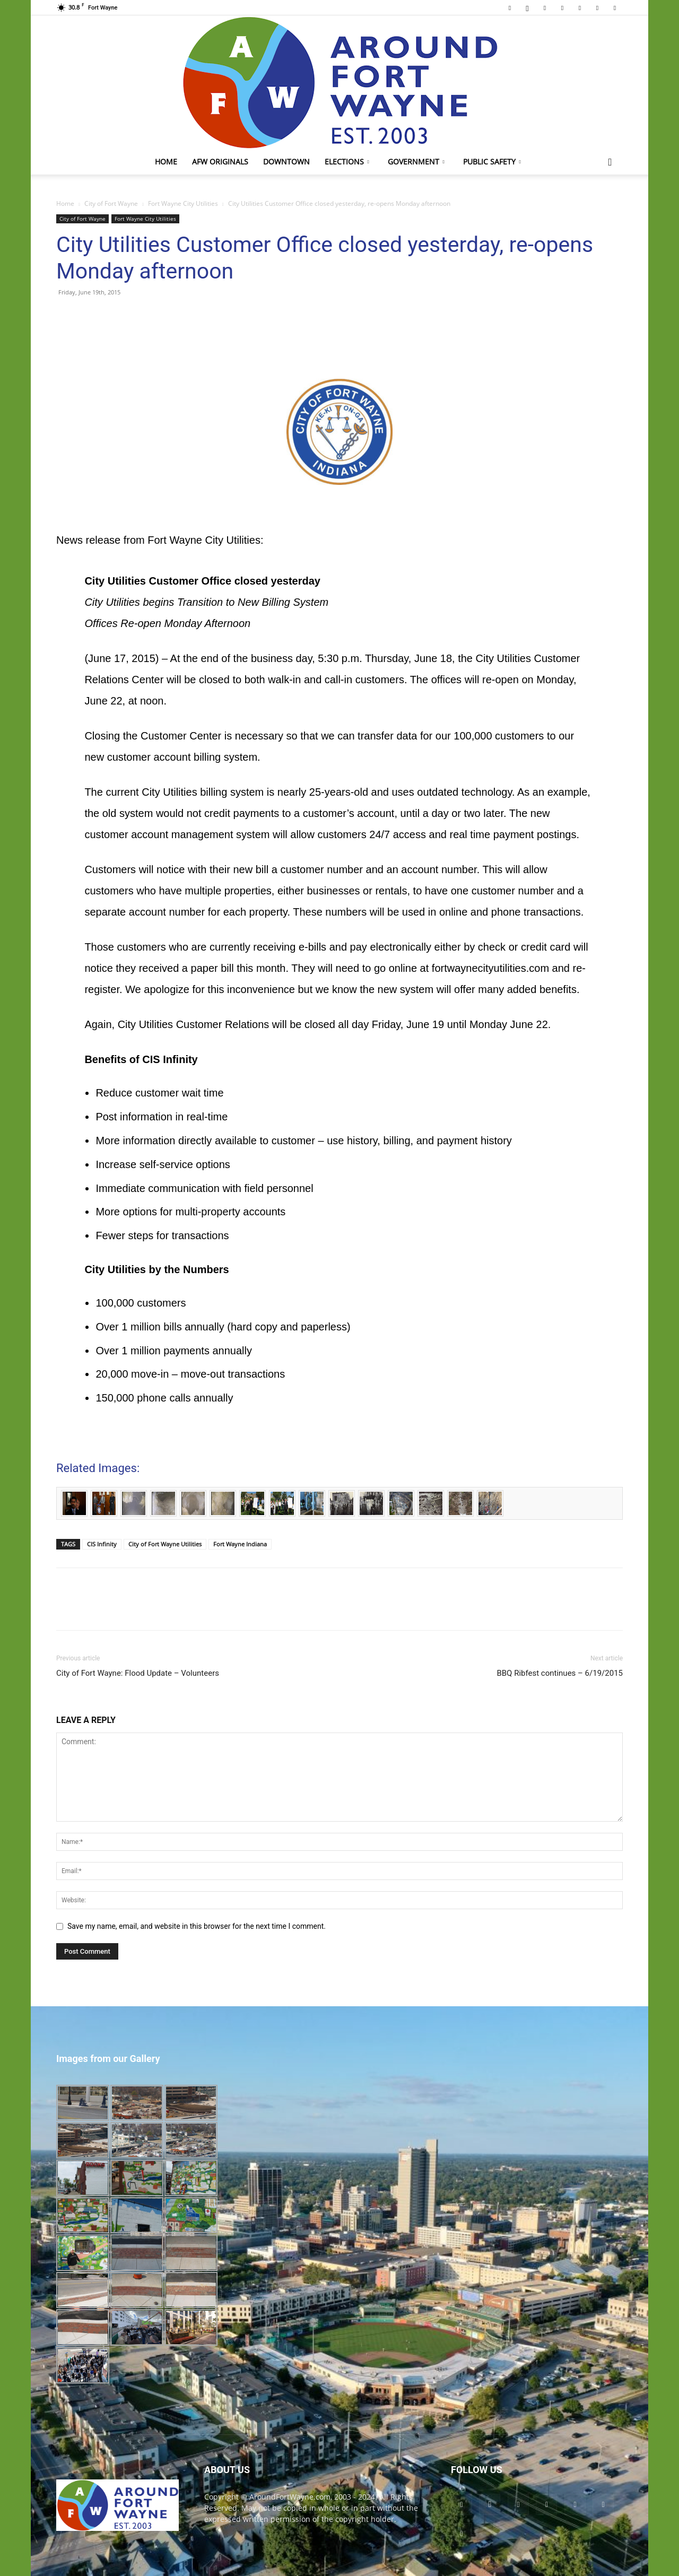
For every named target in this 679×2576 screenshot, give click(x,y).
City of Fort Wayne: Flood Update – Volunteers (137, 1673)
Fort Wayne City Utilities (183, 203)
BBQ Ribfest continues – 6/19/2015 (560, 1673)
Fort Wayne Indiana (240, 1544)
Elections (347, 161)
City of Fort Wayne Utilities (165, 1544)
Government (416, 161)
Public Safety (492, 161)
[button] (610, 163)
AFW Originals (220, 161)
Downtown (286, 161)
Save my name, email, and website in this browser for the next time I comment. (196, 1926)
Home (166, 161)
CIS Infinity (102, 1544)
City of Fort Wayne (111, 203)
